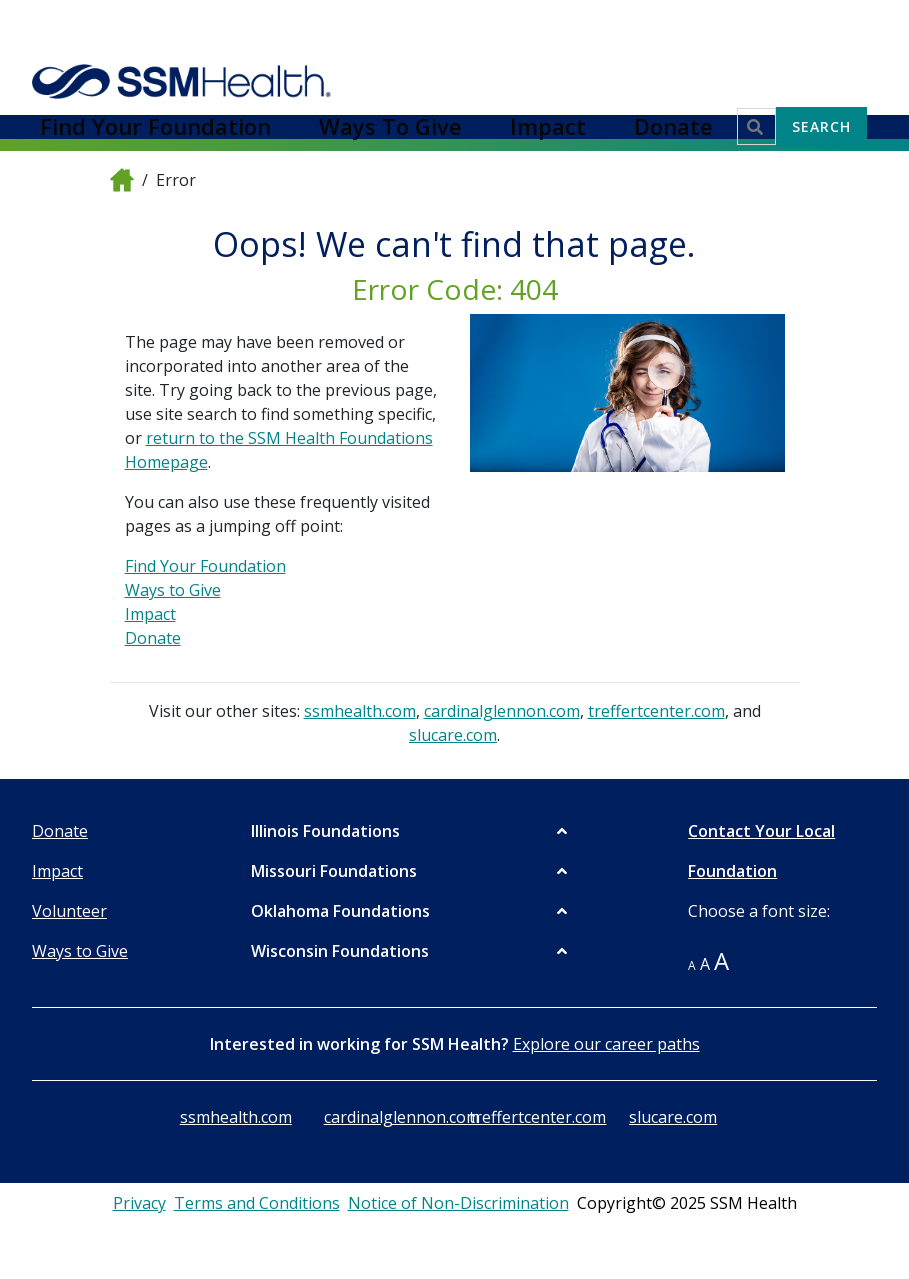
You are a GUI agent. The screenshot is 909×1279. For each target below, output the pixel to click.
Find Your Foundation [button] (398, 27)
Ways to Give (173, 590)
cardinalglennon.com (502, 711)
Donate (153, 638)
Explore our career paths (606, 1044)
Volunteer (69, 911)
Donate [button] (701, 27)
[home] (122, 179)
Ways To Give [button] (539, 27)
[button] (411, 831)
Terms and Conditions (257, 1203)
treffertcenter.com (656, 711)
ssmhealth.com (360, 711)
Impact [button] (631, 27)
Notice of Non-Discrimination (458, 1203)
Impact (150, 614)
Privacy (139, 1203)
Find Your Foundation (205, 566)
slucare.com (453, 735)
